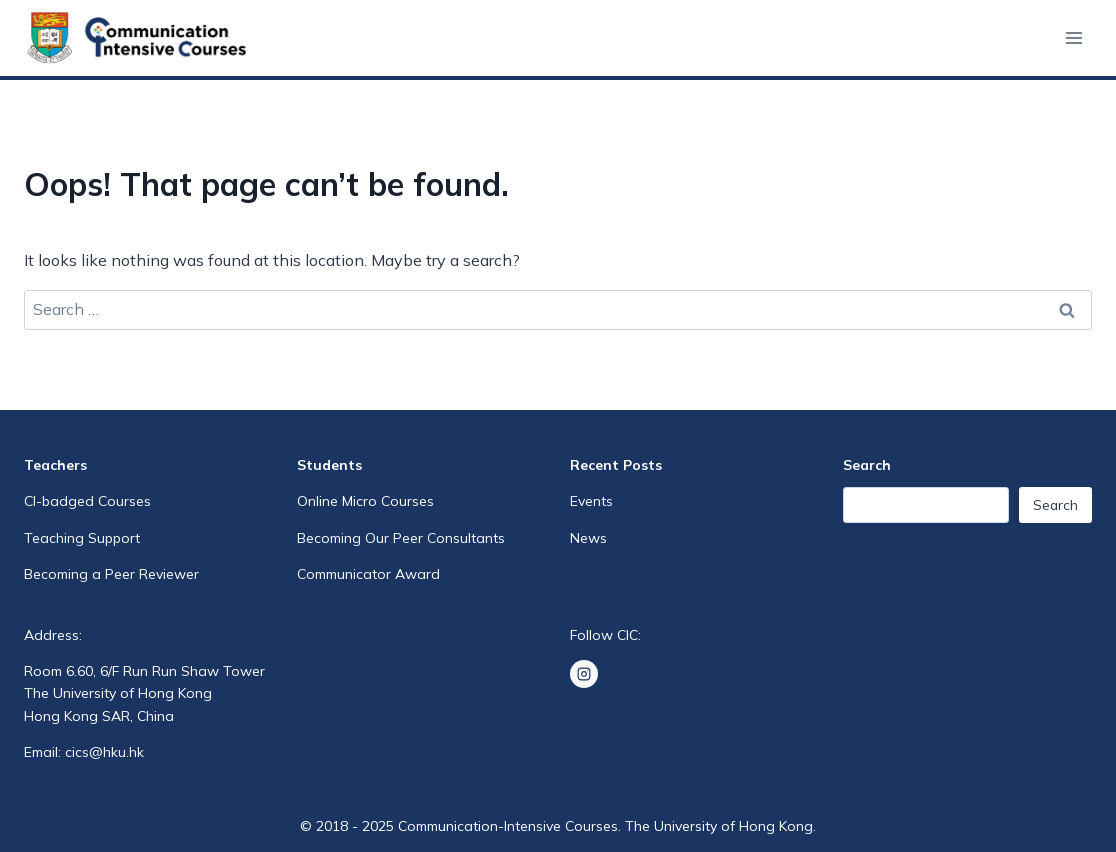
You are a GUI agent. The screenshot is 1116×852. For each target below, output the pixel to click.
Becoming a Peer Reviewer (111, 574)
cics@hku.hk (104, 752)
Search (1055, 505)
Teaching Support (82, 538)
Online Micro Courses (365, 501)
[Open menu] (1073, 37)
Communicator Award (368, 574)
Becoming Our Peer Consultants (401, 538)
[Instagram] (584, 674)
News (588, 538)
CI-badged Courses (87, 501)
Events (591, 501)
